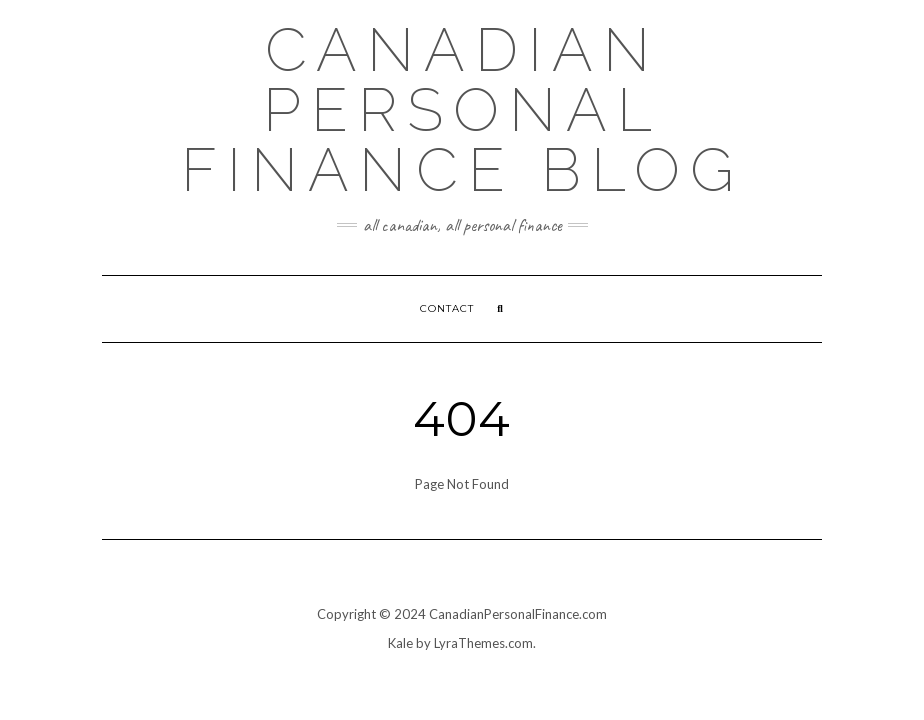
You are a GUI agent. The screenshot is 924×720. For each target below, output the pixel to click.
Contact (447, 308)
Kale (400, 643)
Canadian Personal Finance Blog (462, 110)
